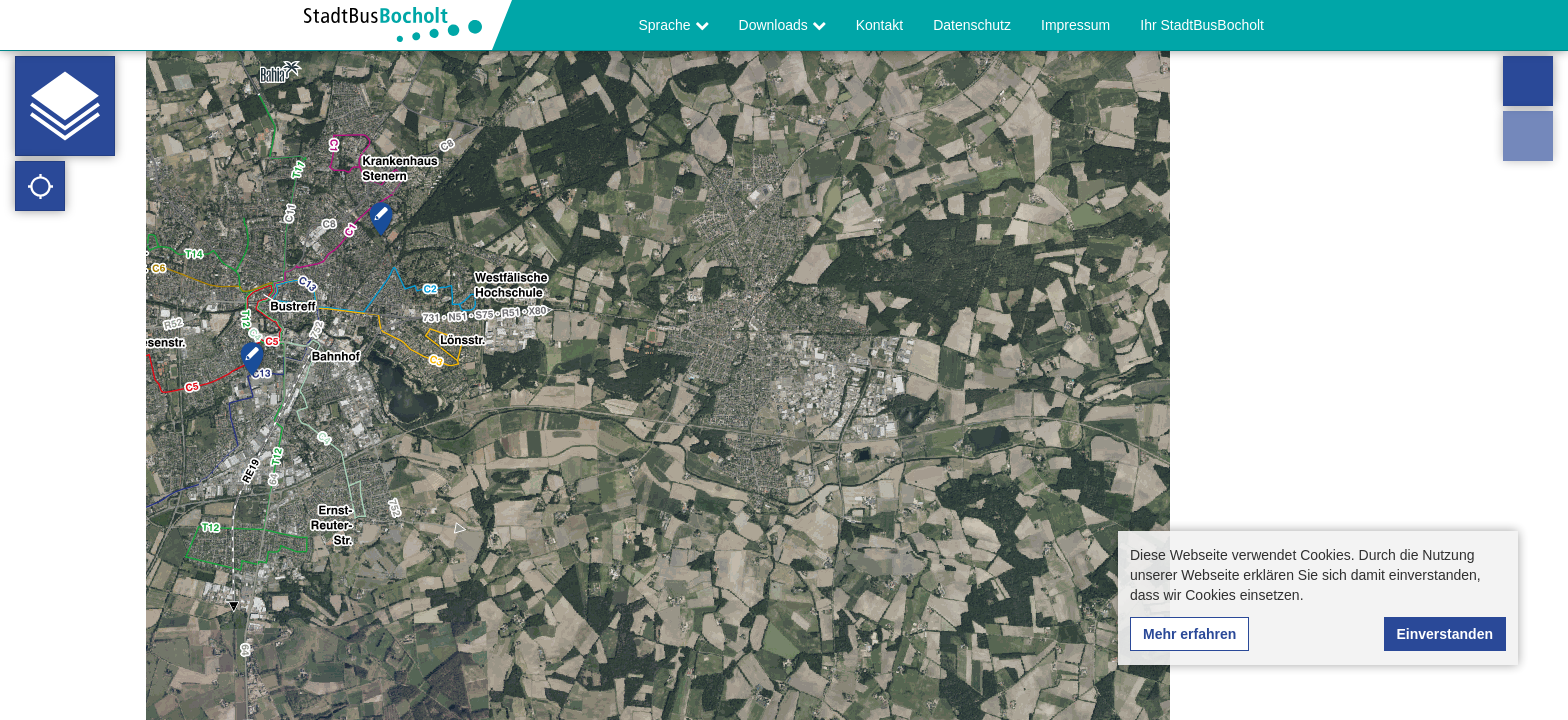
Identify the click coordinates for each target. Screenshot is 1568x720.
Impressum (1075, 25)
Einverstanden (1445, 634)
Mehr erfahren (1189, 634)
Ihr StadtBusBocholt (1202, 25)
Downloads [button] (782, 25)
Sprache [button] (674, 25)
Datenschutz (972, 25)
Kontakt (879, 25)
